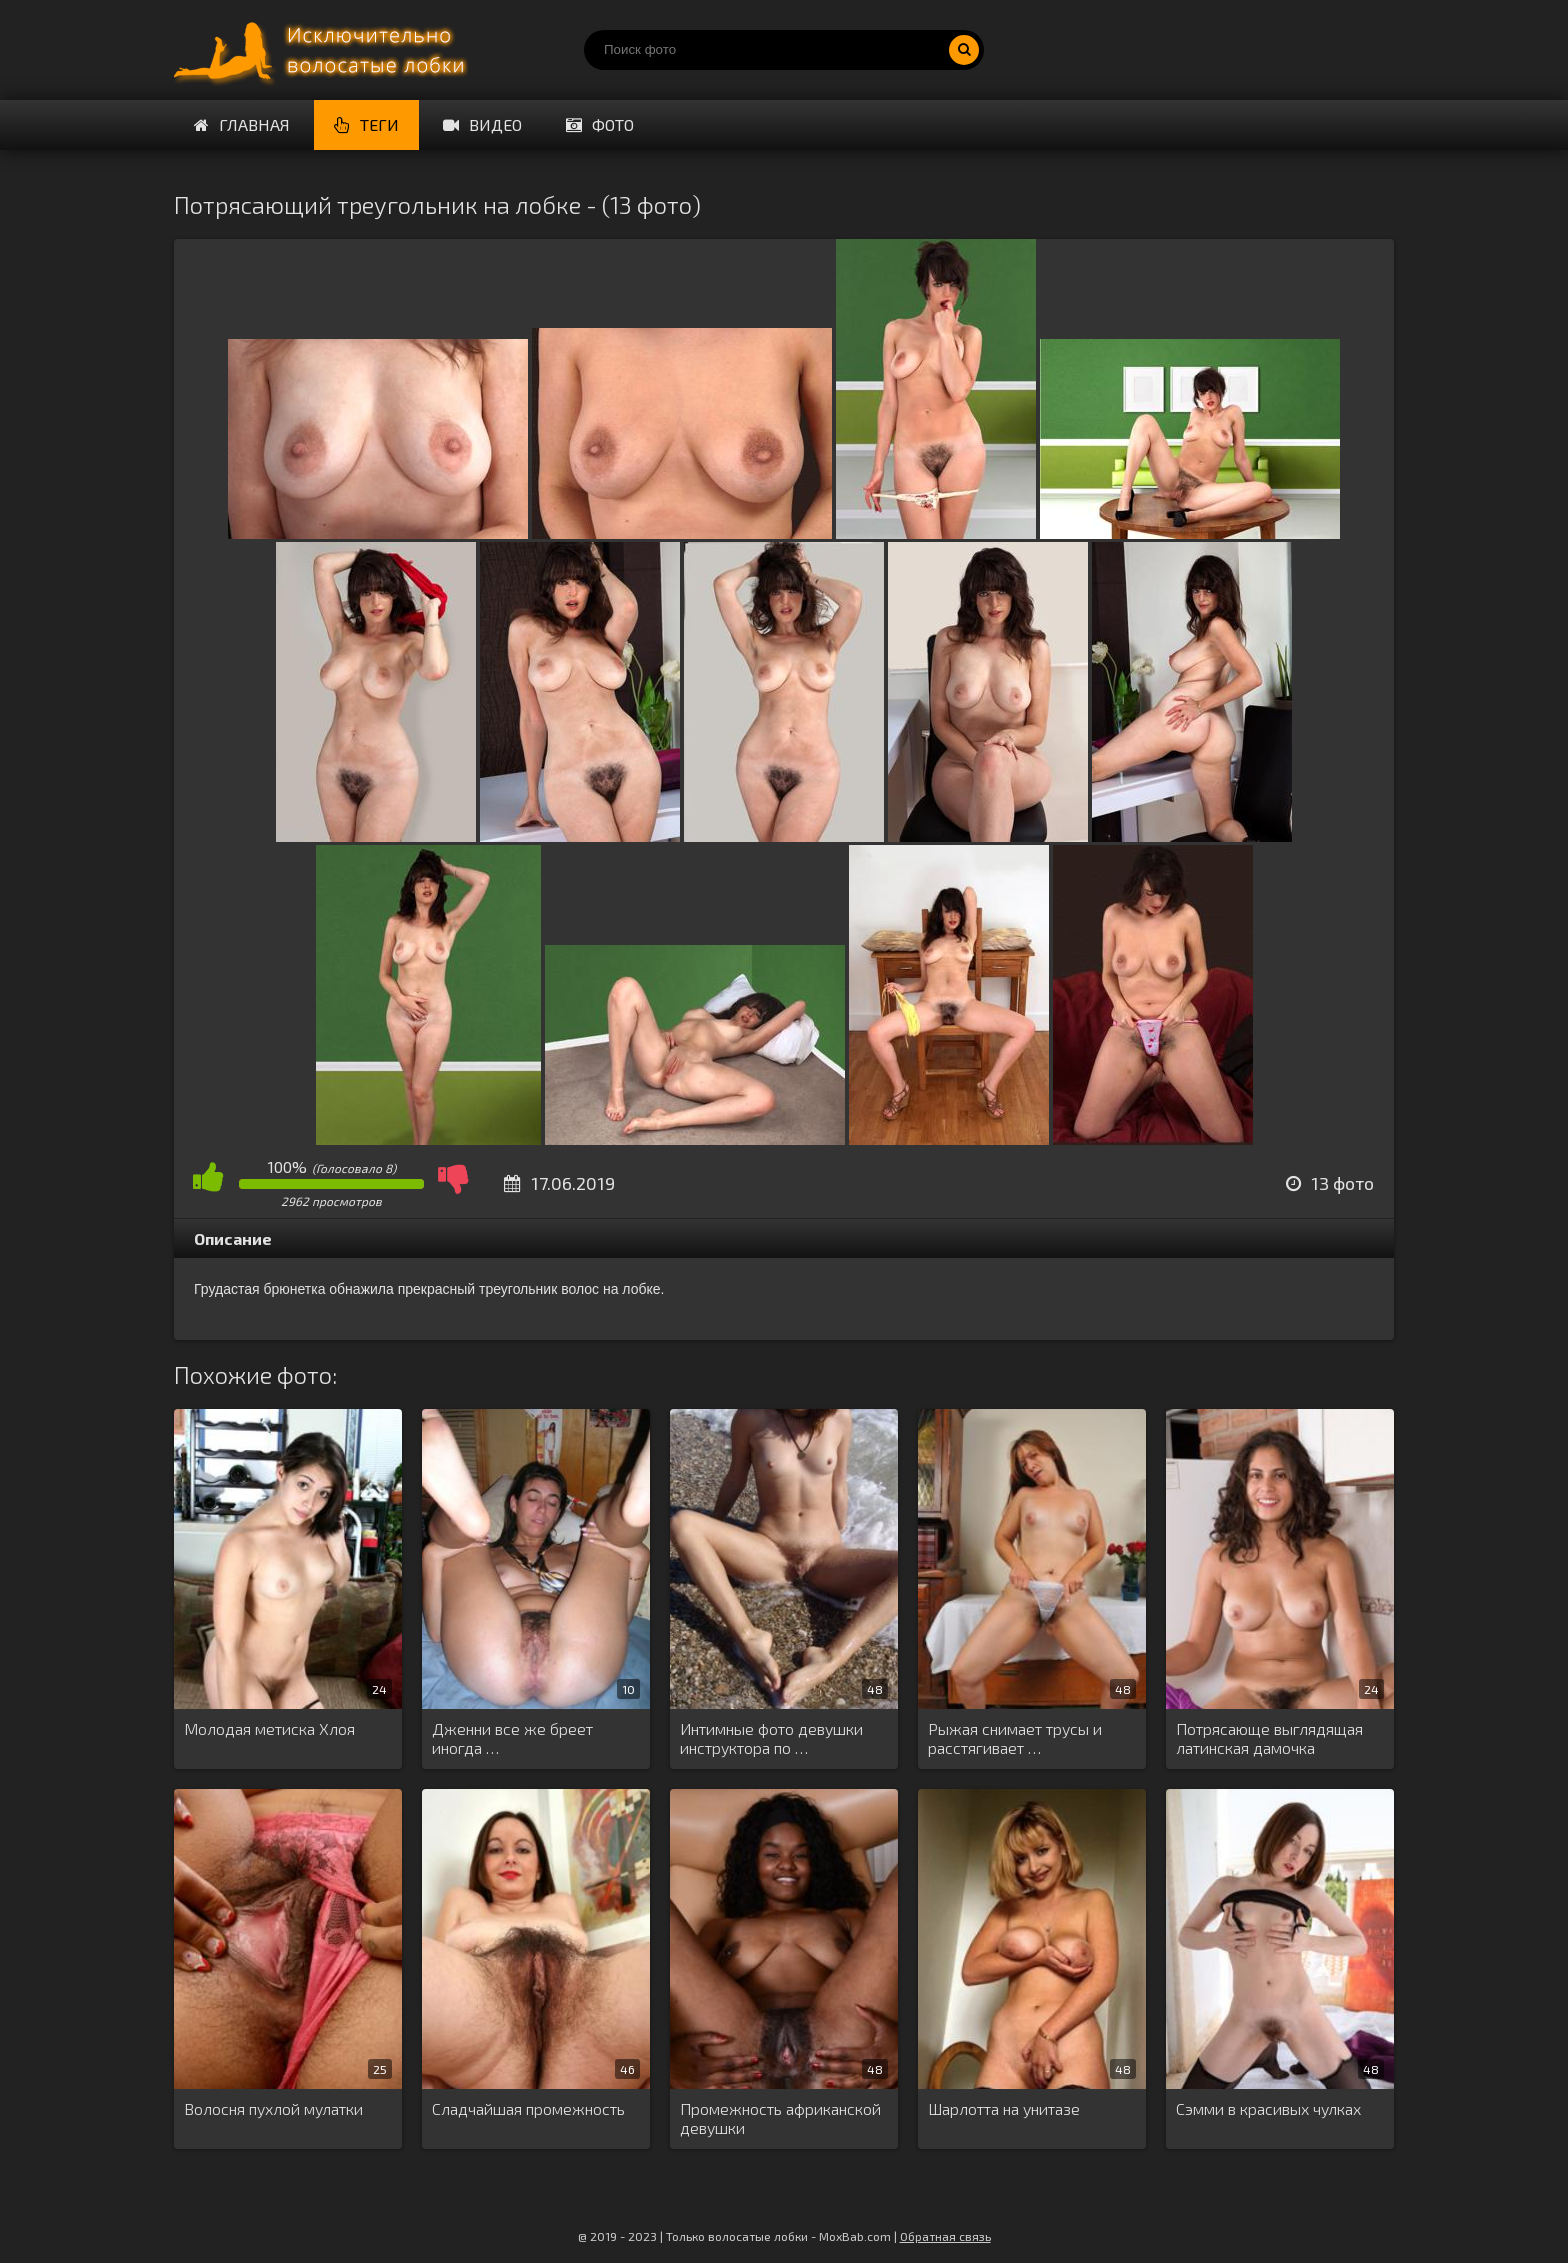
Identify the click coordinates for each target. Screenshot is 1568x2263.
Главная (242, 124)
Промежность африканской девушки (780, 2118)
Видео (482, 124)
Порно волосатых (324, 50)
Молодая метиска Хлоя (269, 1728)
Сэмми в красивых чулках (1268, 2108)
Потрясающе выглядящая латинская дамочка (1269, 1738)
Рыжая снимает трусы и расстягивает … (1015, 1738)
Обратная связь (945, 2236)
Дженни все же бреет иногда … (512, 1738)
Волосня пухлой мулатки (273, 2108)
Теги (366, 124)
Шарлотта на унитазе (1004, 2108)
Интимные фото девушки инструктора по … (771, 1738)
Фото (600, 124)
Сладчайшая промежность (528, 2108)
